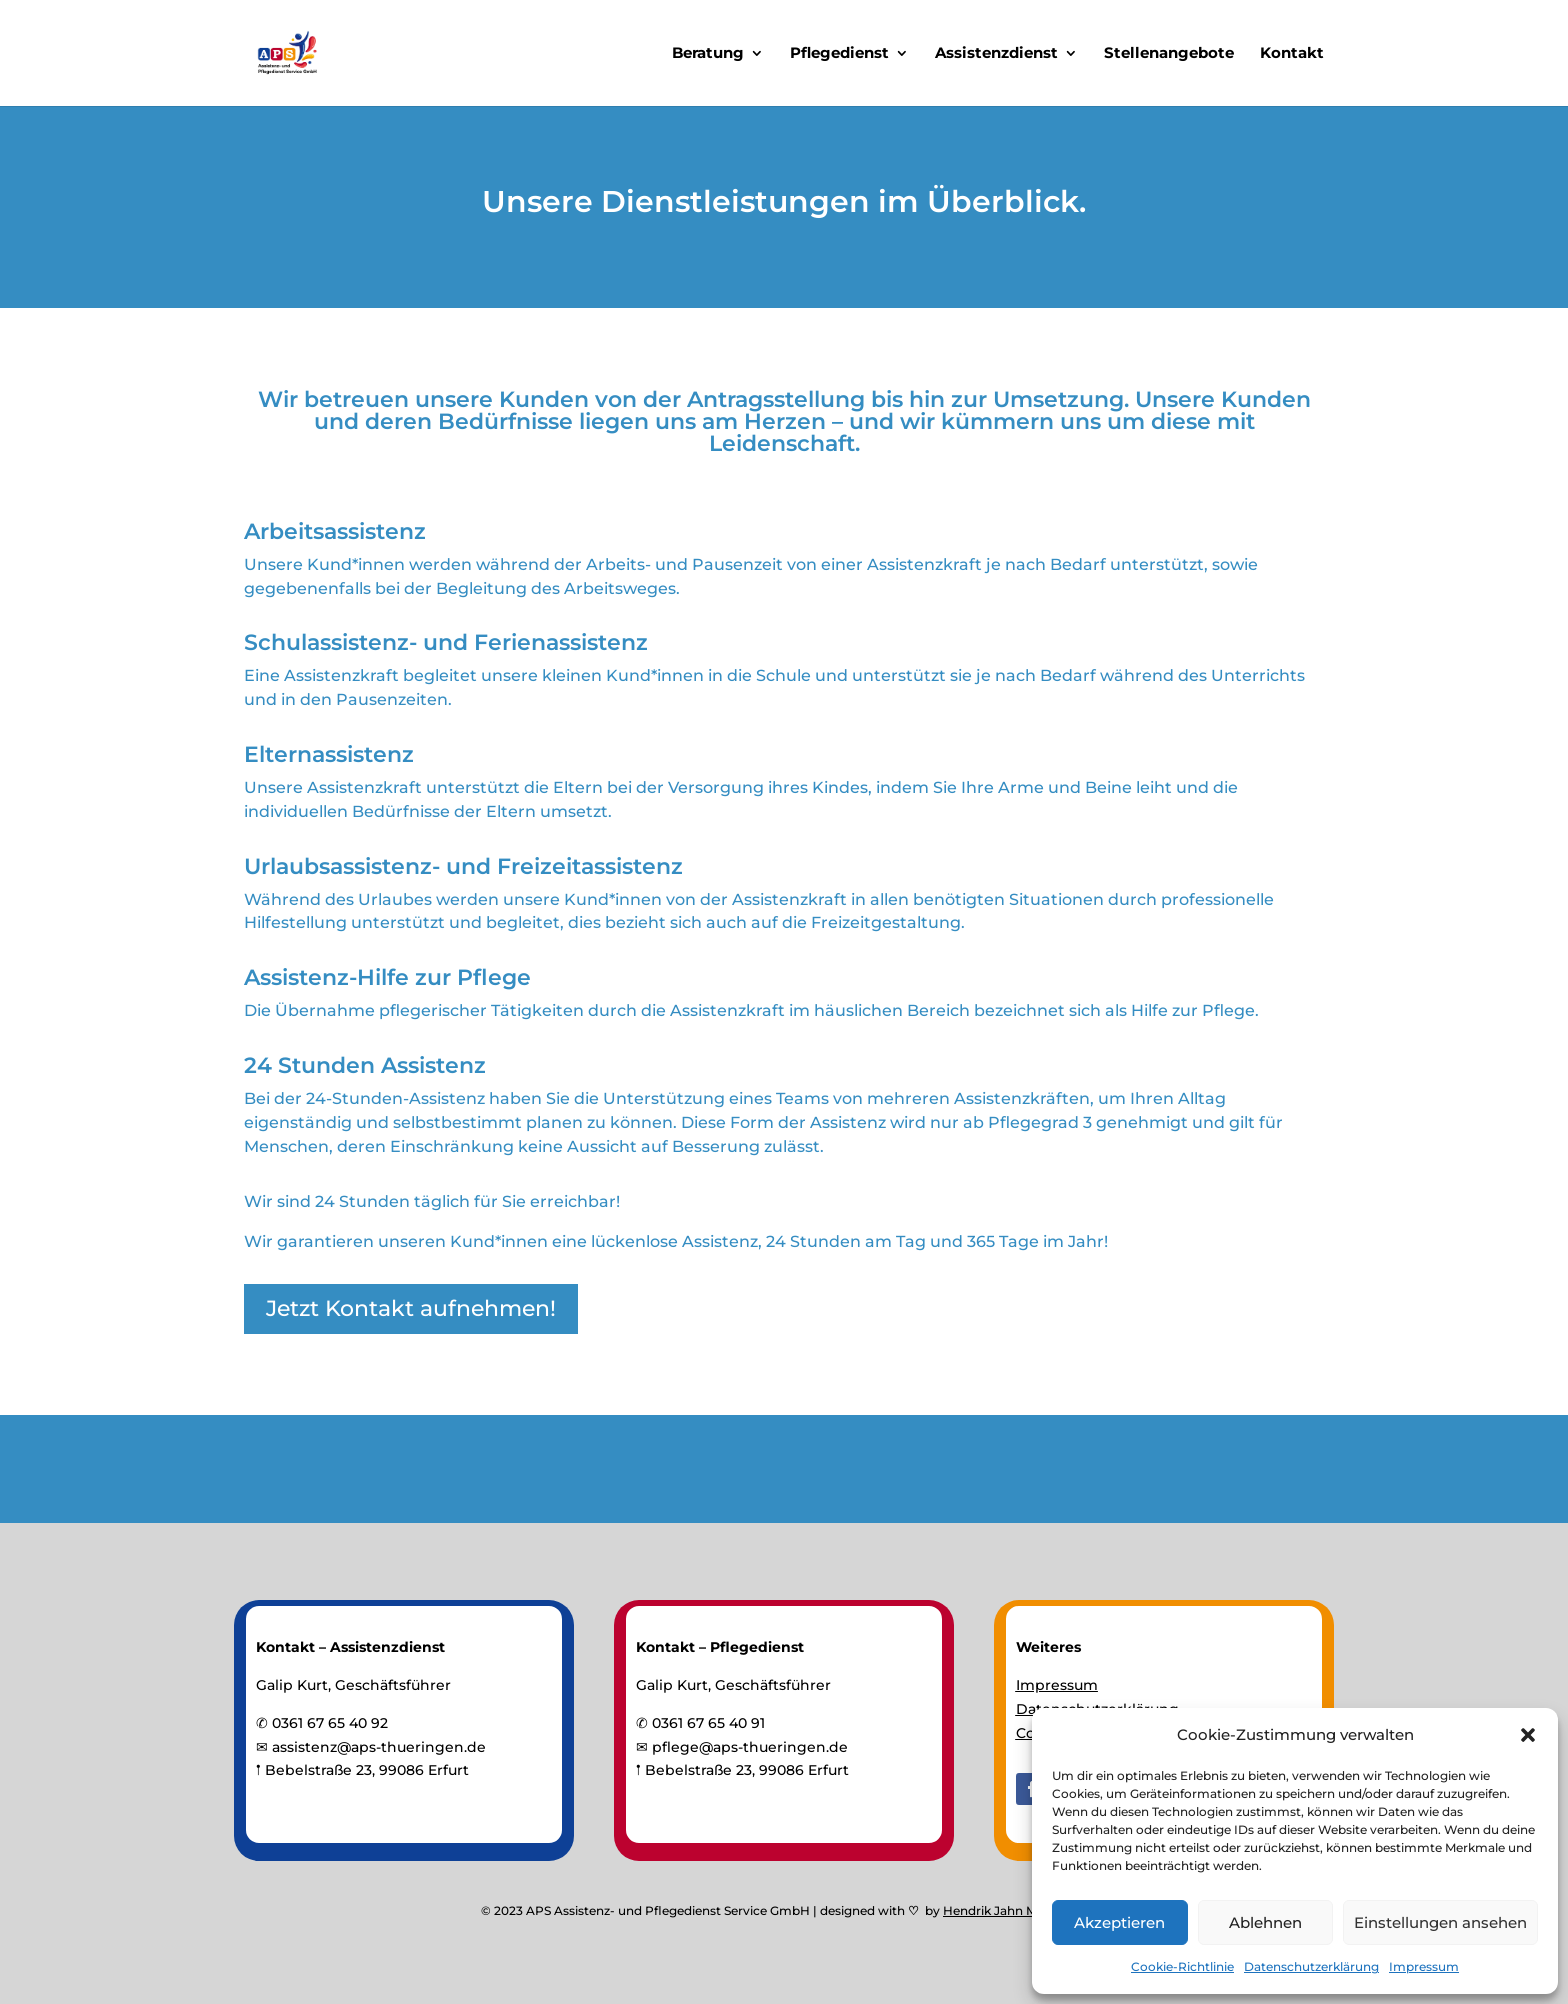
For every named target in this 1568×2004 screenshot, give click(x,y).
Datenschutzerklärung (1311, 1966)
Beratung (708, 54)
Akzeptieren (1119, 1922)
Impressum (1424, 1966)
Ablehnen (1265, 1922)
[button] (1528, 1735)
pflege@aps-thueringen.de (750, 1747)
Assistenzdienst (996, 54)
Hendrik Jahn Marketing (1015, 1910)
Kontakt (1292, 54)
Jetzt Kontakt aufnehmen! (411, 1308)
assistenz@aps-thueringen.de (379, 1747)
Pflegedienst (839, 54)
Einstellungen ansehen (1440, 1922)
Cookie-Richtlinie (1182, 1966)
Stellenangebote (1169, 54)
